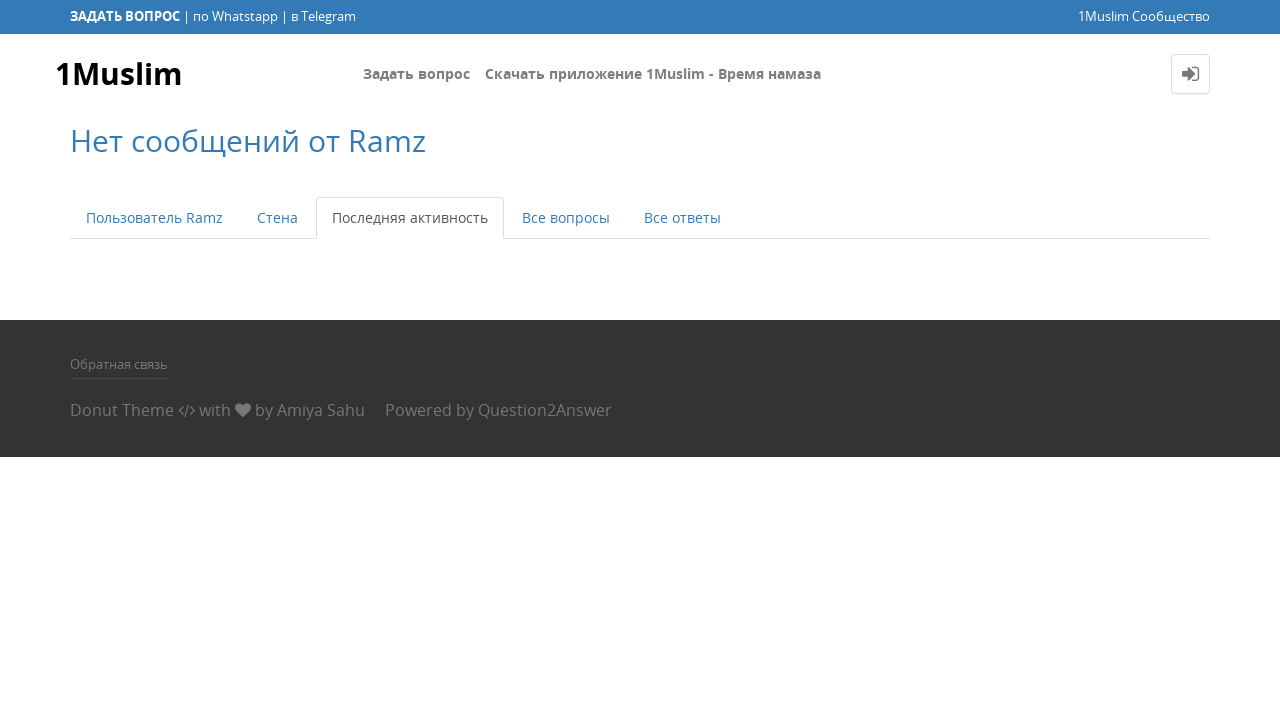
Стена (277, 217)
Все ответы (682, 217)
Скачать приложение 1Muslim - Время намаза (653, 73)
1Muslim (118, 73)
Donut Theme (122, 410)
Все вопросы (566, 217)
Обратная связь (119, 364)
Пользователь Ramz (154, 217)
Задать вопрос (416, 73)
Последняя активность (410, 217)
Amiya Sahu (321, 410)
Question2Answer (545, 410)
